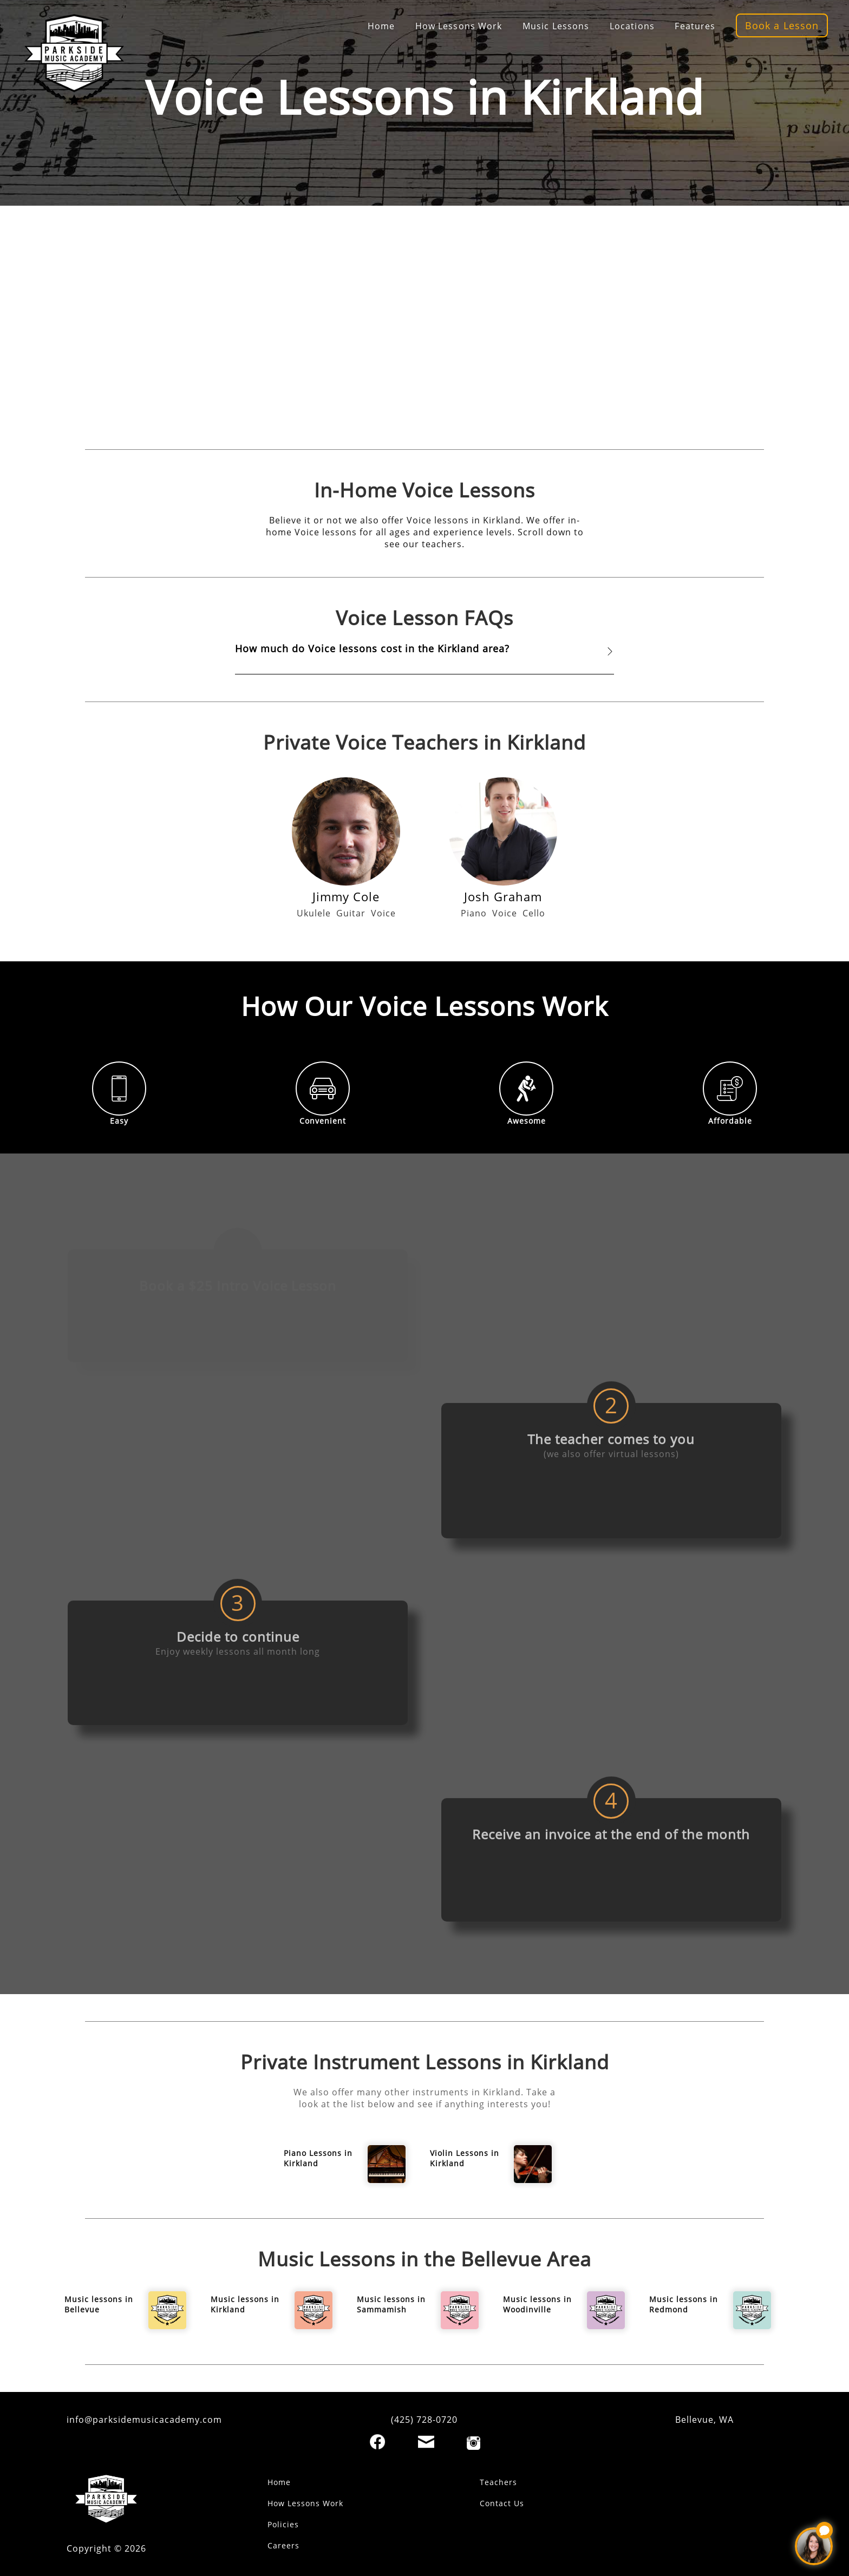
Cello (534, 913)
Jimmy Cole (346, 896)
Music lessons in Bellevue (98, 2304)
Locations (632, 26)
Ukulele (314, 913)
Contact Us (502, 2503)
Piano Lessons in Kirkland (318, 2158)
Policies (283, 2524)
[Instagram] (473, 2443)
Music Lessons (556, 26)
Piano (474, 913)
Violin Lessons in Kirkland (464, 2158)
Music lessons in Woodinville (537, 2304)
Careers (283, 2545)
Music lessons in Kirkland (245, 2304)
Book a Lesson (782, 25)
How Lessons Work (458, 26)
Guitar (350, 913)
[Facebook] (377, 2442)
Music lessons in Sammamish (391, 2304)
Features (695, 26)
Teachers (498, 2482)
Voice (383, 913)
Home (381, 26)
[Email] (426, 2442)
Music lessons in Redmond (683, 2304)
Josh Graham (503, 896)
